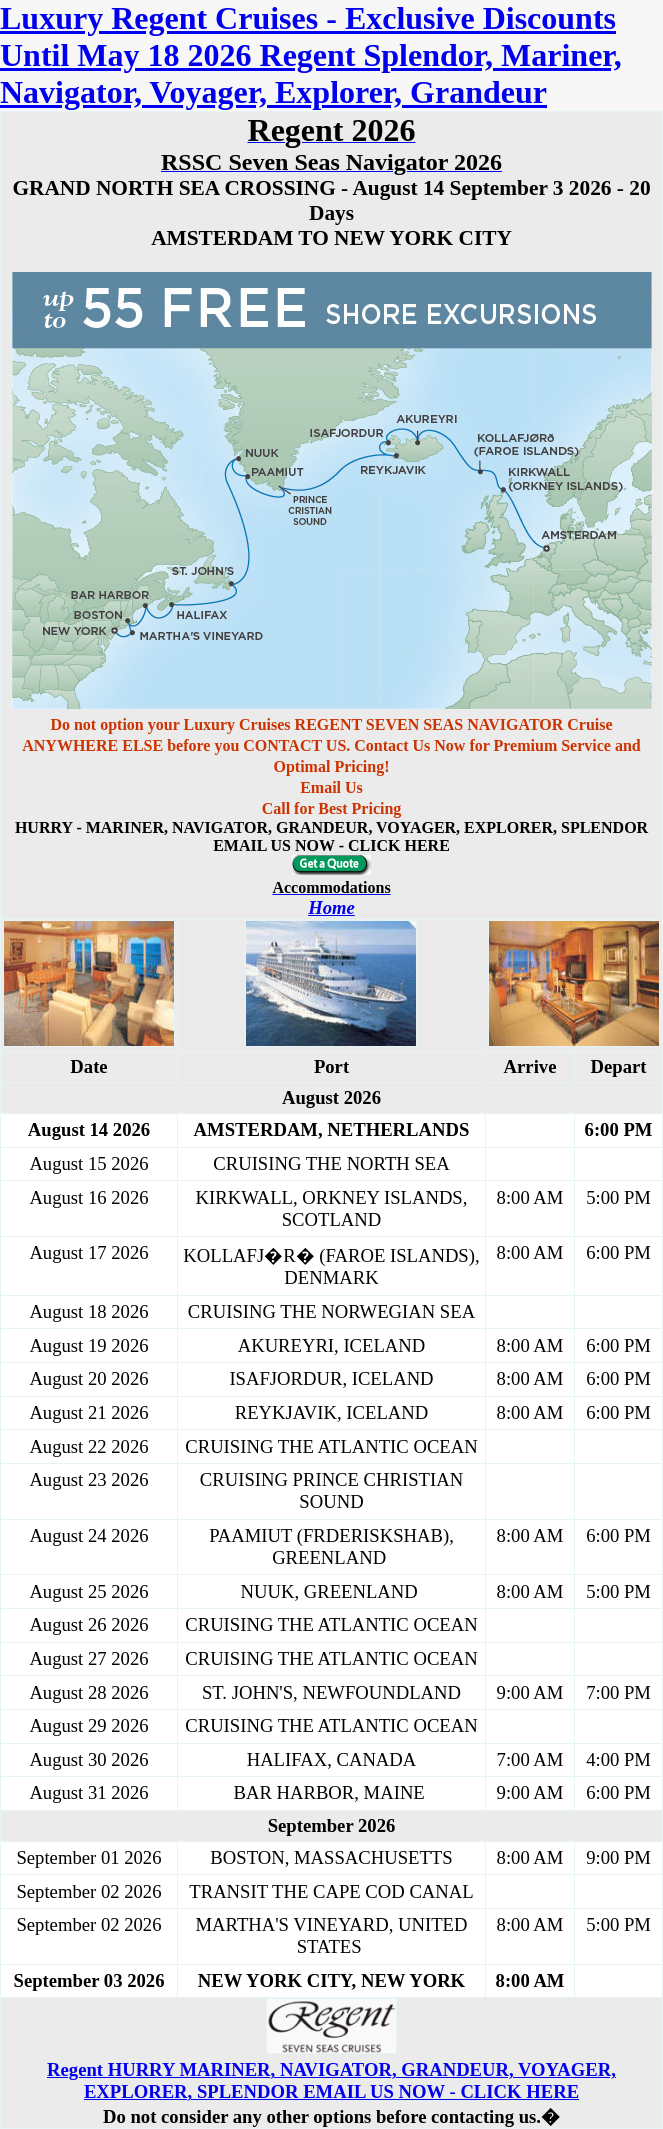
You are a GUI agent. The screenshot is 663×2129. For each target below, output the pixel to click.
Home (331, 907)
